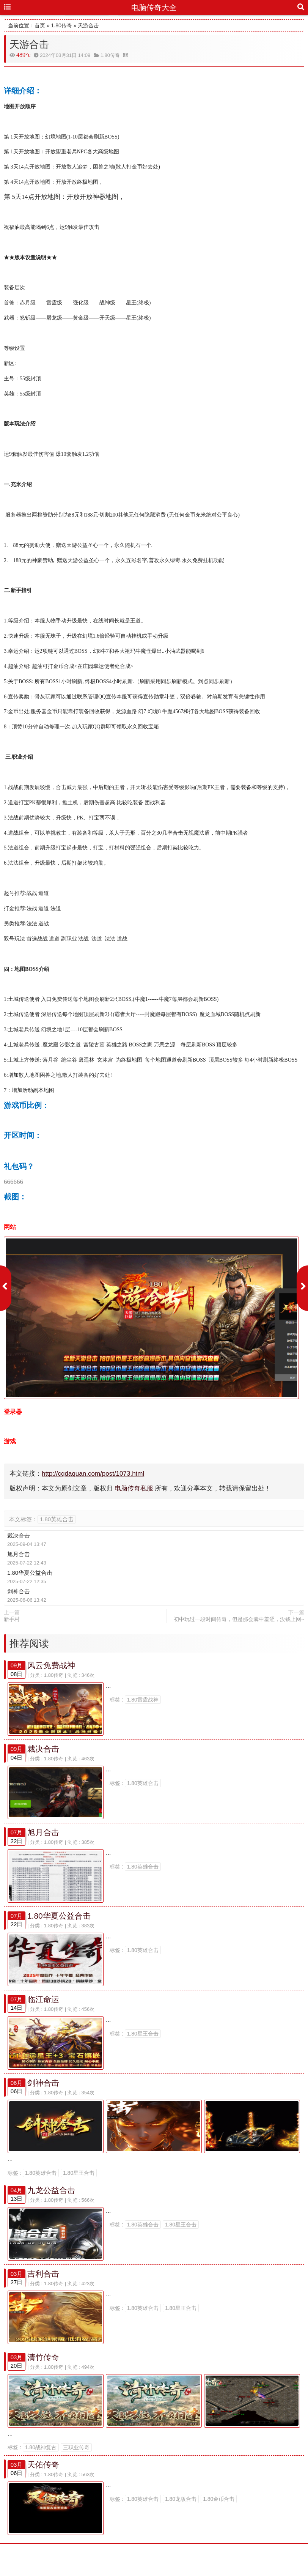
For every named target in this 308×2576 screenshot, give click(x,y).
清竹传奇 (43, 2375)
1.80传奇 (61, 25)
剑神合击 (18, 1591)
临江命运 (43, 2008)
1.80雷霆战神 (143, 1700)
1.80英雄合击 (57, 1519)
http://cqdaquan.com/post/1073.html (93, 1473)
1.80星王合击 (143, 2043)
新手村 (12, 1619)
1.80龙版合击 (180, 2519)
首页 (40, 25)
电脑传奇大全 (154, 7)
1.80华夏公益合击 (29, 1572)
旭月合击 (18, 1554)
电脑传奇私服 (134, 1488)
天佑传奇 (43, 2485)
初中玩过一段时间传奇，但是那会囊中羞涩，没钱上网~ (239, 1619)
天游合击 (88, 25)
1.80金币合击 (218, 2519)
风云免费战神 (51, 1665)
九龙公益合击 (51, 2203)
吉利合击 (43, 2289)
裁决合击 (18, 1535)
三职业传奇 (76, 2468)
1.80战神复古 (41, 2468)
